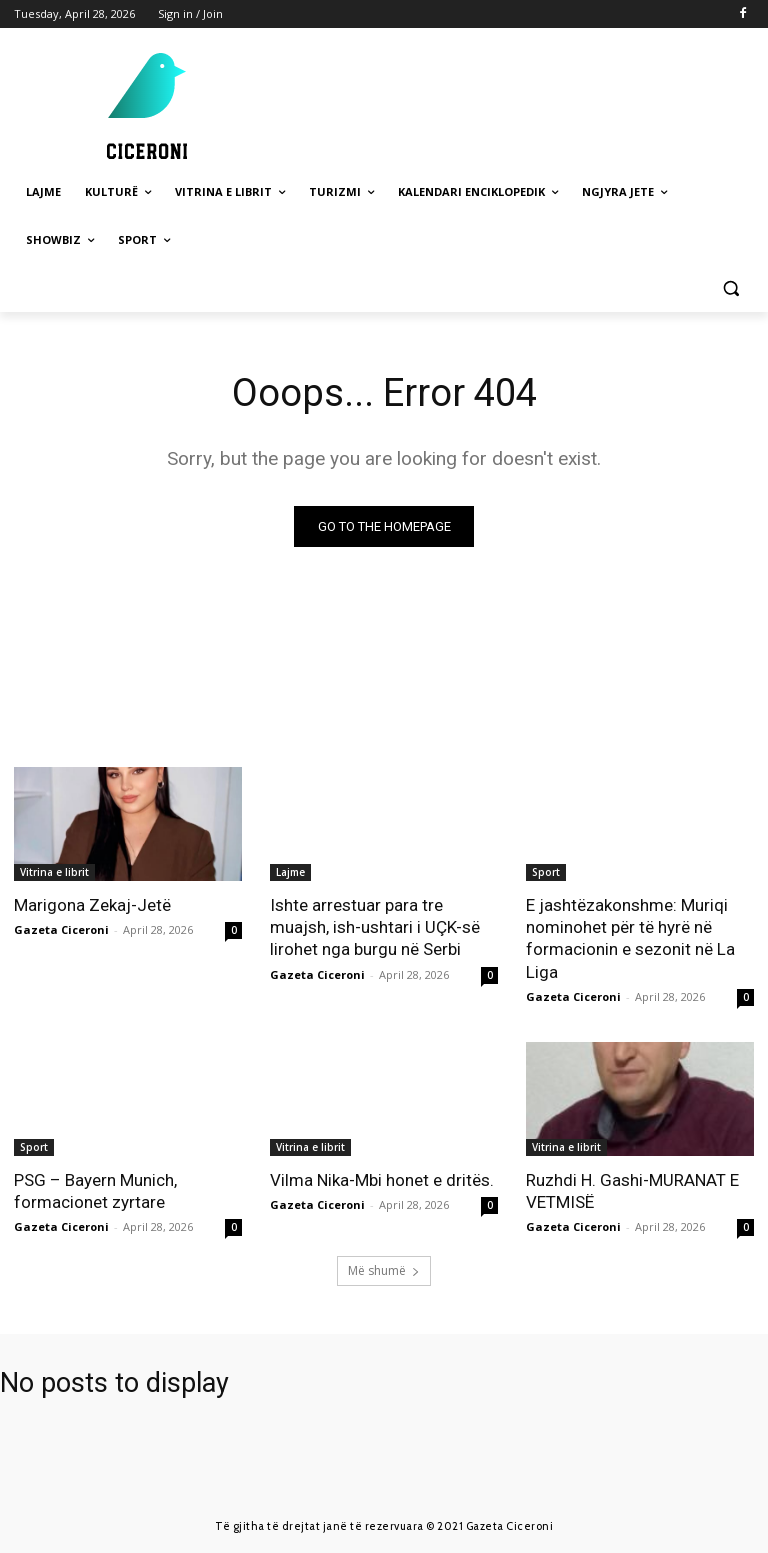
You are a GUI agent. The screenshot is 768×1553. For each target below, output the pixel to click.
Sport (546, 872)
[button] (730, 288)
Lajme (290, 872)
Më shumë (384, 1270)
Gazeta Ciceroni (61, 929)
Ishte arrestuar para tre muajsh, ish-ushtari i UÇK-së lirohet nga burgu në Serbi (375, 927)
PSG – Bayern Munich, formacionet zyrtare (95, 1191)
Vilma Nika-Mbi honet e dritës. (382, 1180)
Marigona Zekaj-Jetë (92, 905)
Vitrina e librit (54, 872)
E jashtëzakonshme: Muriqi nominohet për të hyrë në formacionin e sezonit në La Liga (630, 938)
